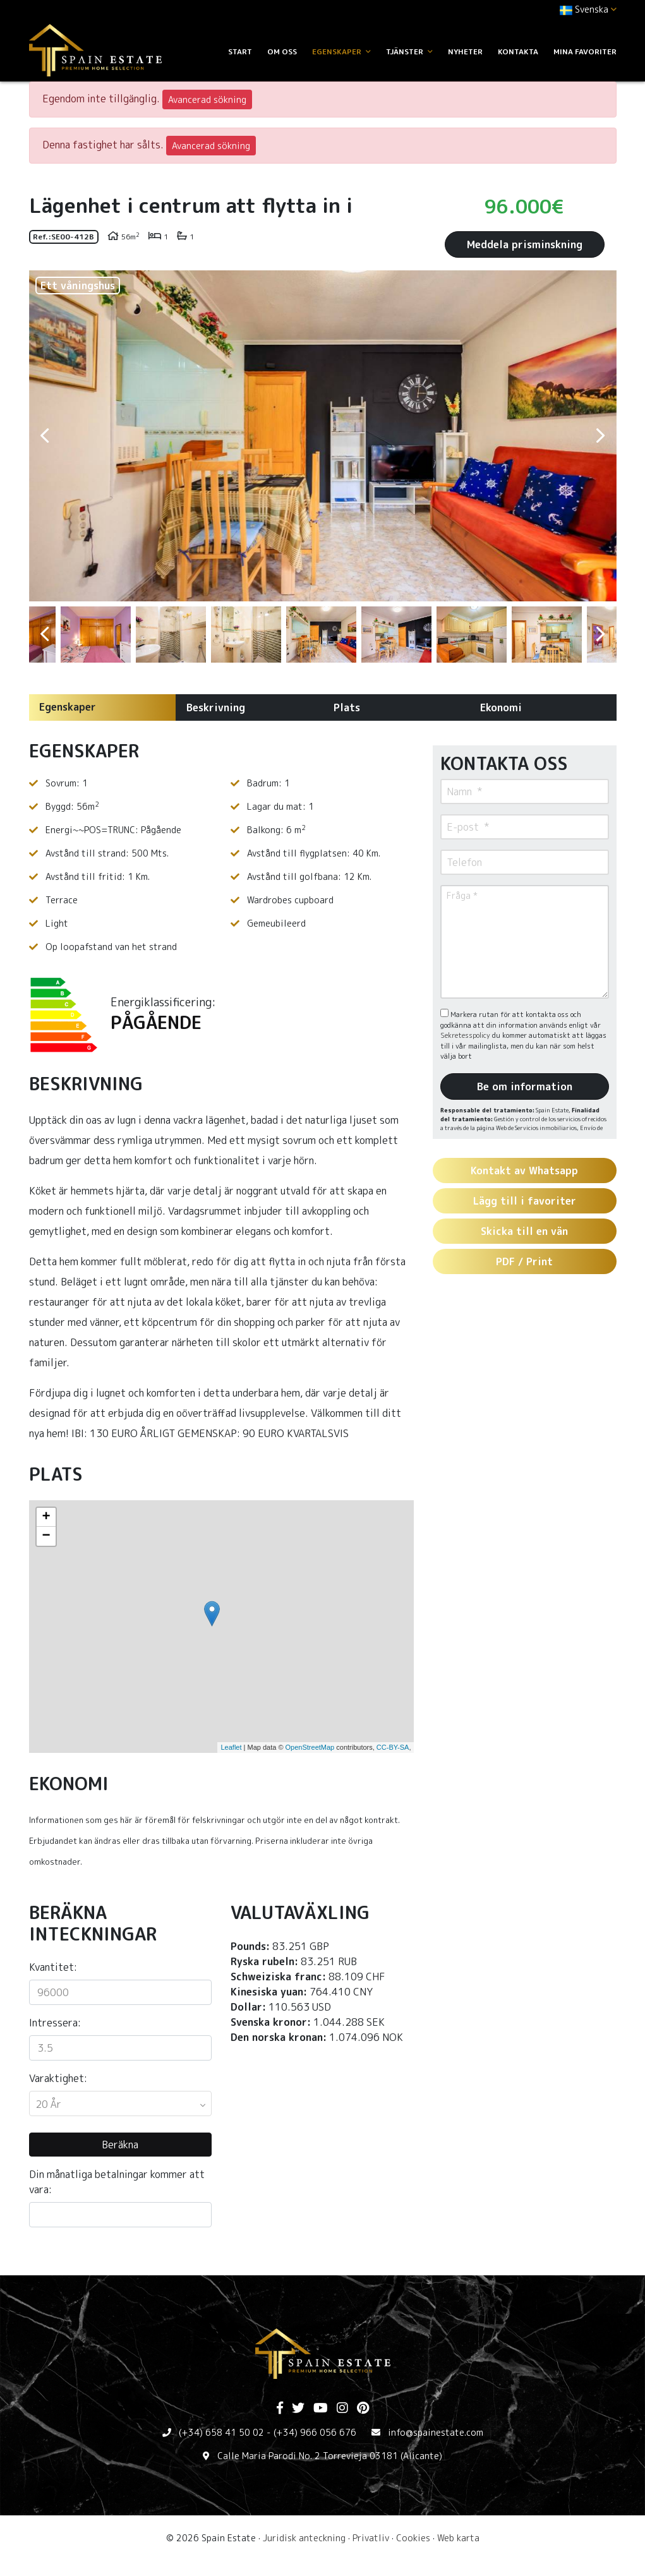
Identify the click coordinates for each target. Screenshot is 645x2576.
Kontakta (518, 51)
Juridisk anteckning (304, 2538)
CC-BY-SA (393, 1747)
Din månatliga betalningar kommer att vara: (117, 2181)
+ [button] (46, 1517)
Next (601, 435)
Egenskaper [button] (341, 51)
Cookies (413, 2538)
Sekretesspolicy (466, 1035)
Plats (347, 707)
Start (240, 51)
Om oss (282, 51)
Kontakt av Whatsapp (524, 1170)
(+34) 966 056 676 (315, 2432)
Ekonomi (501, 707)
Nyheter (465, 51)
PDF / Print (524, 1261)
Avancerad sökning (207, 99)
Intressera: (55, 2023)
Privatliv (371, 2538)
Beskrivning (215, 707)
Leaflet (230, 1747)
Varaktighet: (58, 2078)
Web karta (458, 2538)
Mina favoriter (585, 51)
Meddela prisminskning (524, 244)
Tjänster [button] (409, 51)
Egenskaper (67, 707)
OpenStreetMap (310, 1747)
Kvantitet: (53, 1967)
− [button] (46, 1536)
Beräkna (120, 2145)
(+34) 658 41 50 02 (221, 2432)
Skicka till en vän (524, 1231)
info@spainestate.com (435, 2432)
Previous (45, 435)
